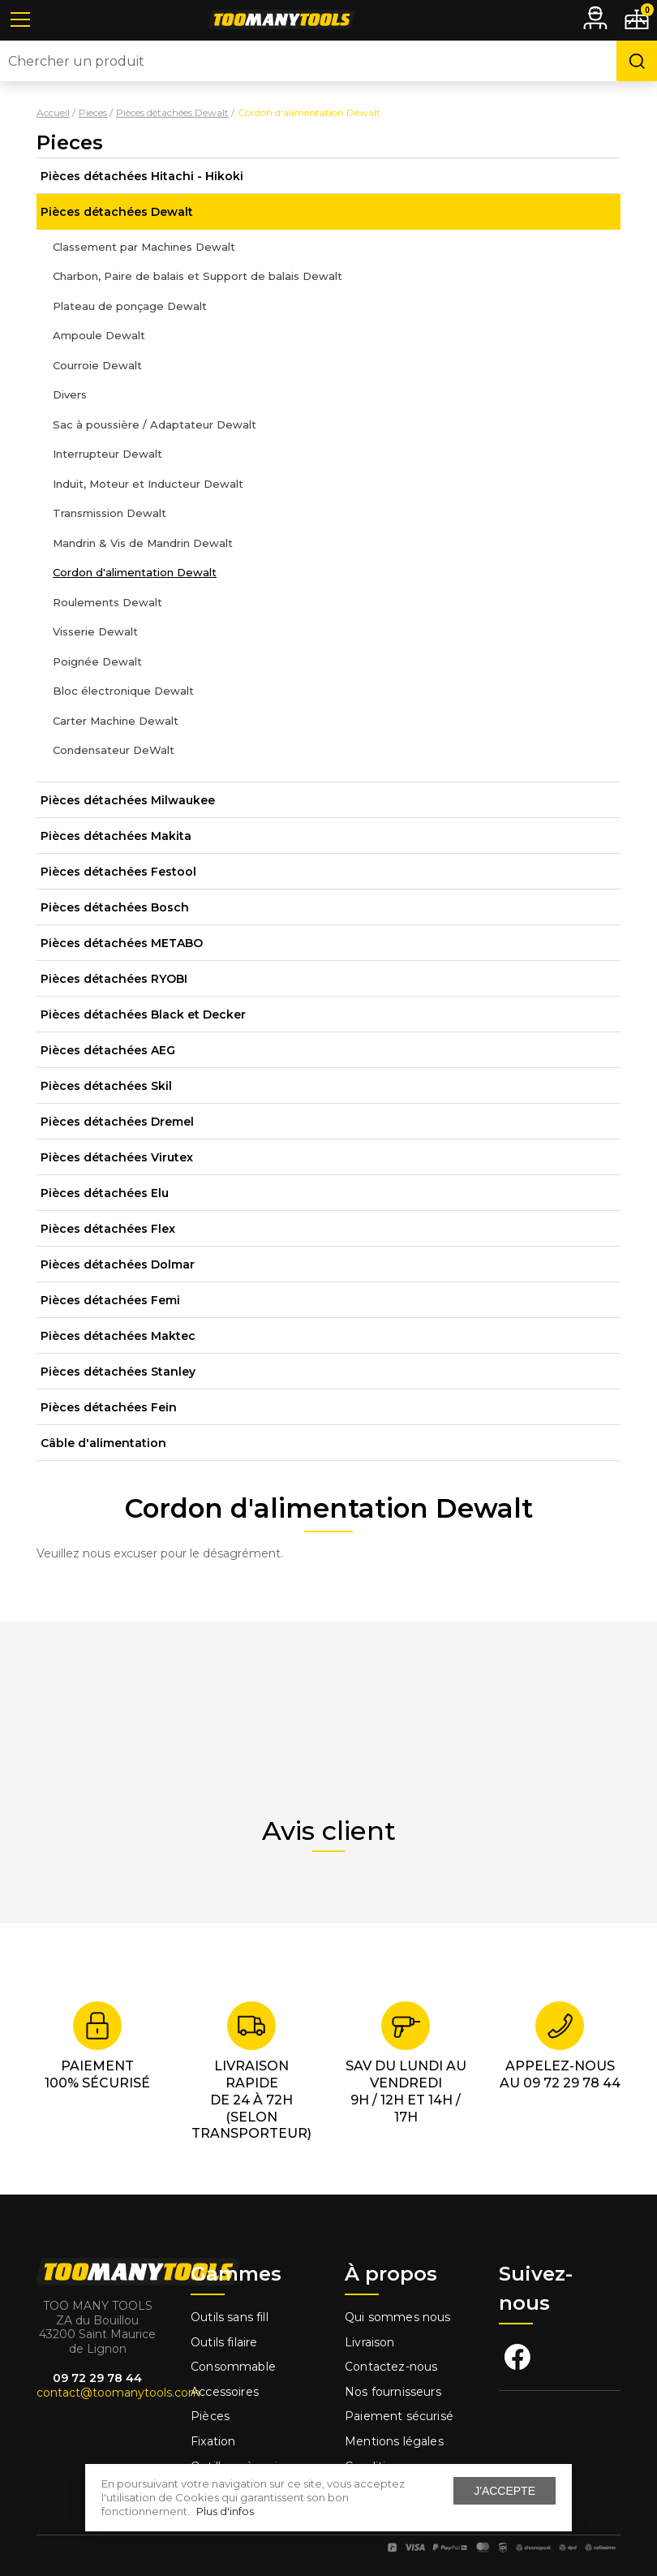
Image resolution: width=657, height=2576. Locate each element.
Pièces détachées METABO (122, 943)
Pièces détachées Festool (118, 871)
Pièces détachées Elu (105, 1193)
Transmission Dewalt (109, 512)
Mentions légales (396, 2441)
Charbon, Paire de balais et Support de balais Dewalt (197, 275)
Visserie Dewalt (95, 631)
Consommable (233, 2366)
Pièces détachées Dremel (117, 1121)
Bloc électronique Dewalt (123, 690)
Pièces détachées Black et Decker (143, 1014)
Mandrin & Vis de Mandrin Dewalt (143, 542)
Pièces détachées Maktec (118, 1336)
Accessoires (225, 2391)
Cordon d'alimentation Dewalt (135, 572)
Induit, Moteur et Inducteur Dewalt (148, 483)
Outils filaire (224, 2342)
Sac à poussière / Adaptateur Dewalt (154, 424)
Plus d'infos (225, 2511)
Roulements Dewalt (107, 602)
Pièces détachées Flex (108, 1228)
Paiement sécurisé (399, 2416)
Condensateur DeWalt (113, 749)
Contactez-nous (391, 2366)
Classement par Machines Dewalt (144, 246)
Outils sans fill (229, 2317)
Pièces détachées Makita (116, 836)
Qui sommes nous (398, 2317)
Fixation (213, 2441)
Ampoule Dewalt (99, 335)
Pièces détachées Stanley (118, 1371)
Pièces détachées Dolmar (118, 1264)
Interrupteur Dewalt (107, 453)
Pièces (210, 2416)
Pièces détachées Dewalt (117, 212)
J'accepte (504, 2490)
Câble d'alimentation (103, 1443)
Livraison (370, 2342)
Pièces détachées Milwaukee (128, 800)
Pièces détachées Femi (110, 1300)
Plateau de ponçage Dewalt (130, 305)
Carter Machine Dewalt (115, 720)
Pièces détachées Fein (109, 1407)
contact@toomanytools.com (118, 2392)
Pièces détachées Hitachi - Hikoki (142, 176)
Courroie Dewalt (97, 365)
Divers (70, 394)
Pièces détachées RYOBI (114, 978)
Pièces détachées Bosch (115, 907)
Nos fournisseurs (393, 2391)
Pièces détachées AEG (108, 1050)
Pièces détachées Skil (106, 1086)
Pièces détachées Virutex (117, 1157)
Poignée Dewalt (97, 661)
